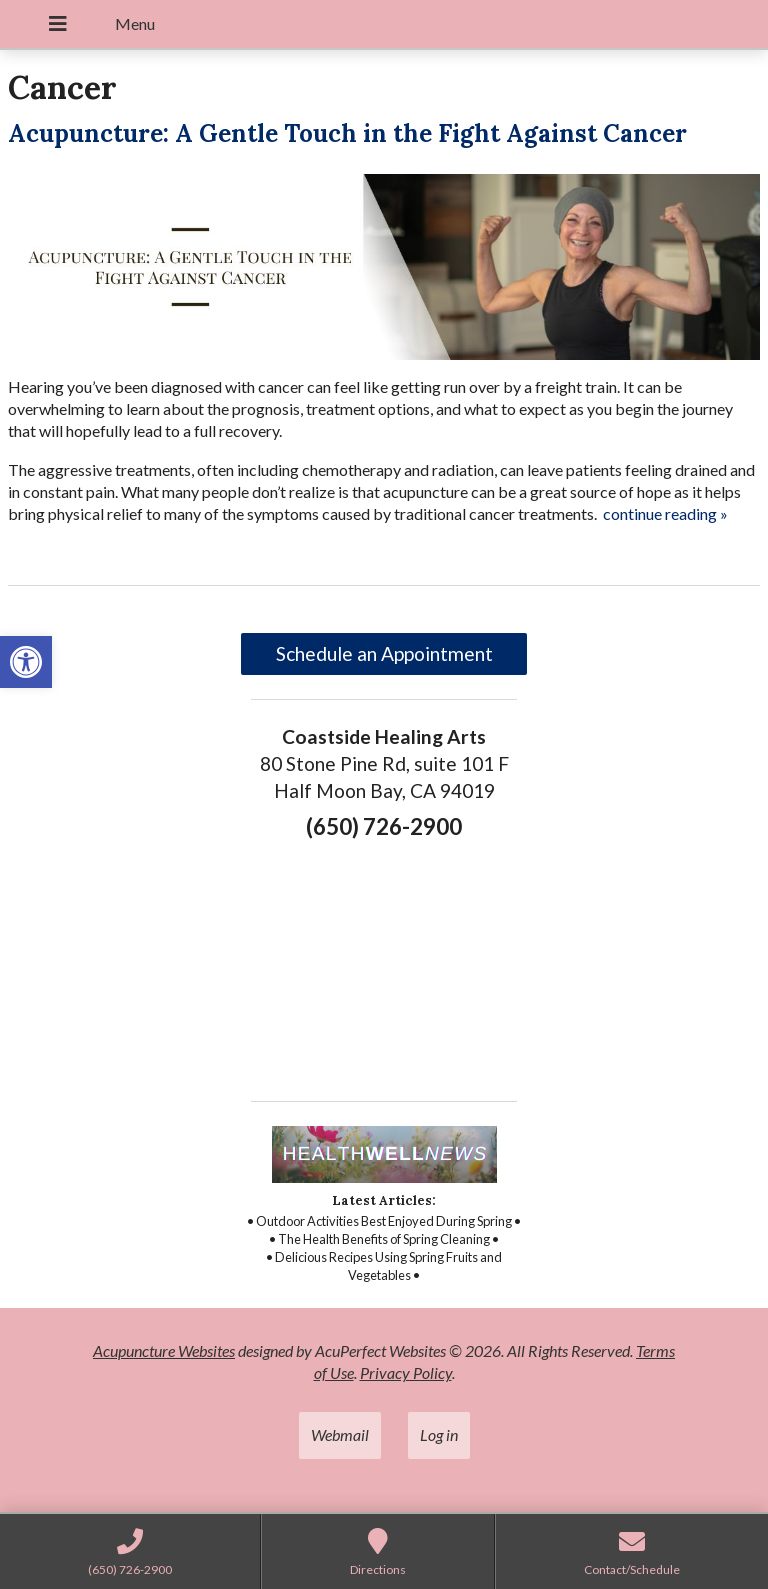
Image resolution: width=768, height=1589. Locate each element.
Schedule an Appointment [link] (384, 653)
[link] (26, 662)
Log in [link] (439, 1434)
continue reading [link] (665, 513)
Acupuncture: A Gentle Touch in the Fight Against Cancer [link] (347, 133)
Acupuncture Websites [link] (164, 1350)
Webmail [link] (340, 1434)
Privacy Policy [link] (406, 1372)
